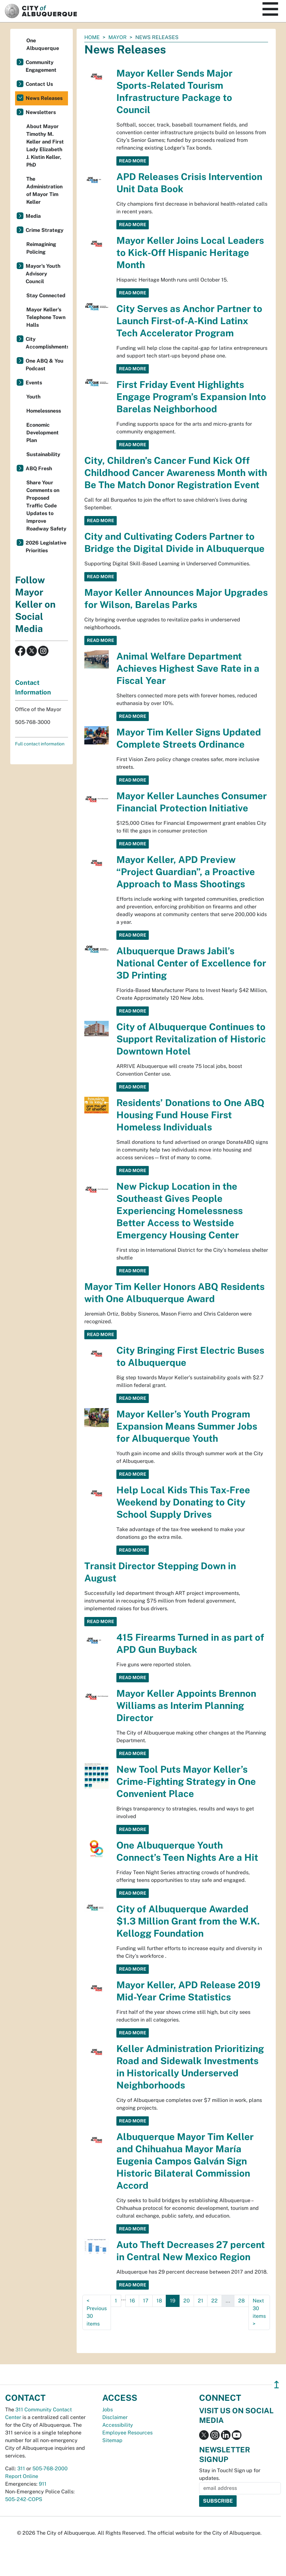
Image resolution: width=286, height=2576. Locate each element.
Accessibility (117, 2425)
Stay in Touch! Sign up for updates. (229, 2474)
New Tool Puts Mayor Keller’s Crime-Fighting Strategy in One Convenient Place (186, 1781)
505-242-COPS (23, 2499)
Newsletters (41, 112)
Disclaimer (115, 2417)
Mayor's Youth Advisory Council (43, 273)
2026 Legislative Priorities (46, 547)
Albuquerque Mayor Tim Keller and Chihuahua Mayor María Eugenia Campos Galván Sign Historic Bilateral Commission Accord (185, 2161)
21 (200, 2301)
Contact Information (33, 687)
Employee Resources (127, 2433)
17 (145, 2301)
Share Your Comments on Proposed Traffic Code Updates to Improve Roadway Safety (46, 506)
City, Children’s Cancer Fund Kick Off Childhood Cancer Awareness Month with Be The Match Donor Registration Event (175, 472)
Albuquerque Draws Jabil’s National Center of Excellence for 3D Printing (191, 963)
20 (186, 2301)
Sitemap (112, 2440)
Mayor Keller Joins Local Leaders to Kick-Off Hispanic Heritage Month (190, 252)
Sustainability (43, 454)
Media (33, 216)
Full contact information (39, 743)
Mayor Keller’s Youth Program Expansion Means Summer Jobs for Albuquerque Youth (186, 1426)
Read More (132, 160)
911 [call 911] (42, 2484)
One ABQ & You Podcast (44, 365)
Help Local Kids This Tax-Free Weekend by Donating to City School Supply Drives (183, 1502)
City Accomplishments (47, 343)
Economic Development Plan (42, 432)
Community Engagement (41, 66)
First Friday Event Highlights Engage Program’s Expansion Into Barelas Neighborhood (191, 396)
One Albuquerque (42, 44)
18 (159, 2301)
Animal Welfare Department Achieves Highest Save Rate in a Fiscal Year (187, 668)
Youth (33, 397)
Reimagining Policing (41, 248)
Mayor (117, 37)
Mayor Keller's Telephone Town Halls (45, 317)
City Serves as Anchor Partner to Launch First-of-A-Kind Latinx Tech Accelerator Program (189, 321)
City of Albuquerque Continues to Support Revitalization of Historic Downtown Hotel (191, 1039)
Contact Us (39, 84)
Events (34, 383)
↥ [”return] (276, 2385)
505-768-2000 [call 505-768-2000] (50, 2468)
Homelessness (43, 411)
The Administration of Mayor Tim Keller (44, 190)
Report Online (21, 2476)
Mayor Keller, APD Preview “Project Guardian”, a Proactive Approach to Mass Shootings (185, 872)
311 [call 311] (21, 2468)
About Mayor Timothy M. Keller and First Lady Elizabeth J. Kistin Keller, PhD (45, 145)
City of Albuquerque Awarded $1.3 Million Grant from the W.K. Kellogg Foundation (188, 1921)
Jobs (107, 2410)
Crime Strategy (44, 230)
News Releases (44, 98)
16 (132, 2301)
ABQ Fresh (39, 468)
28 (241, 2301)
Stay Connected (45, 295)
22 (214, 2301)
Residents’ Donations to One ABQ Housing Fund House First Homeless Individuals (190, 1115)
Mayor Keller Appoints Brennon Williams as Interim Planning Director (186, 1705)
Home (92, 37)
